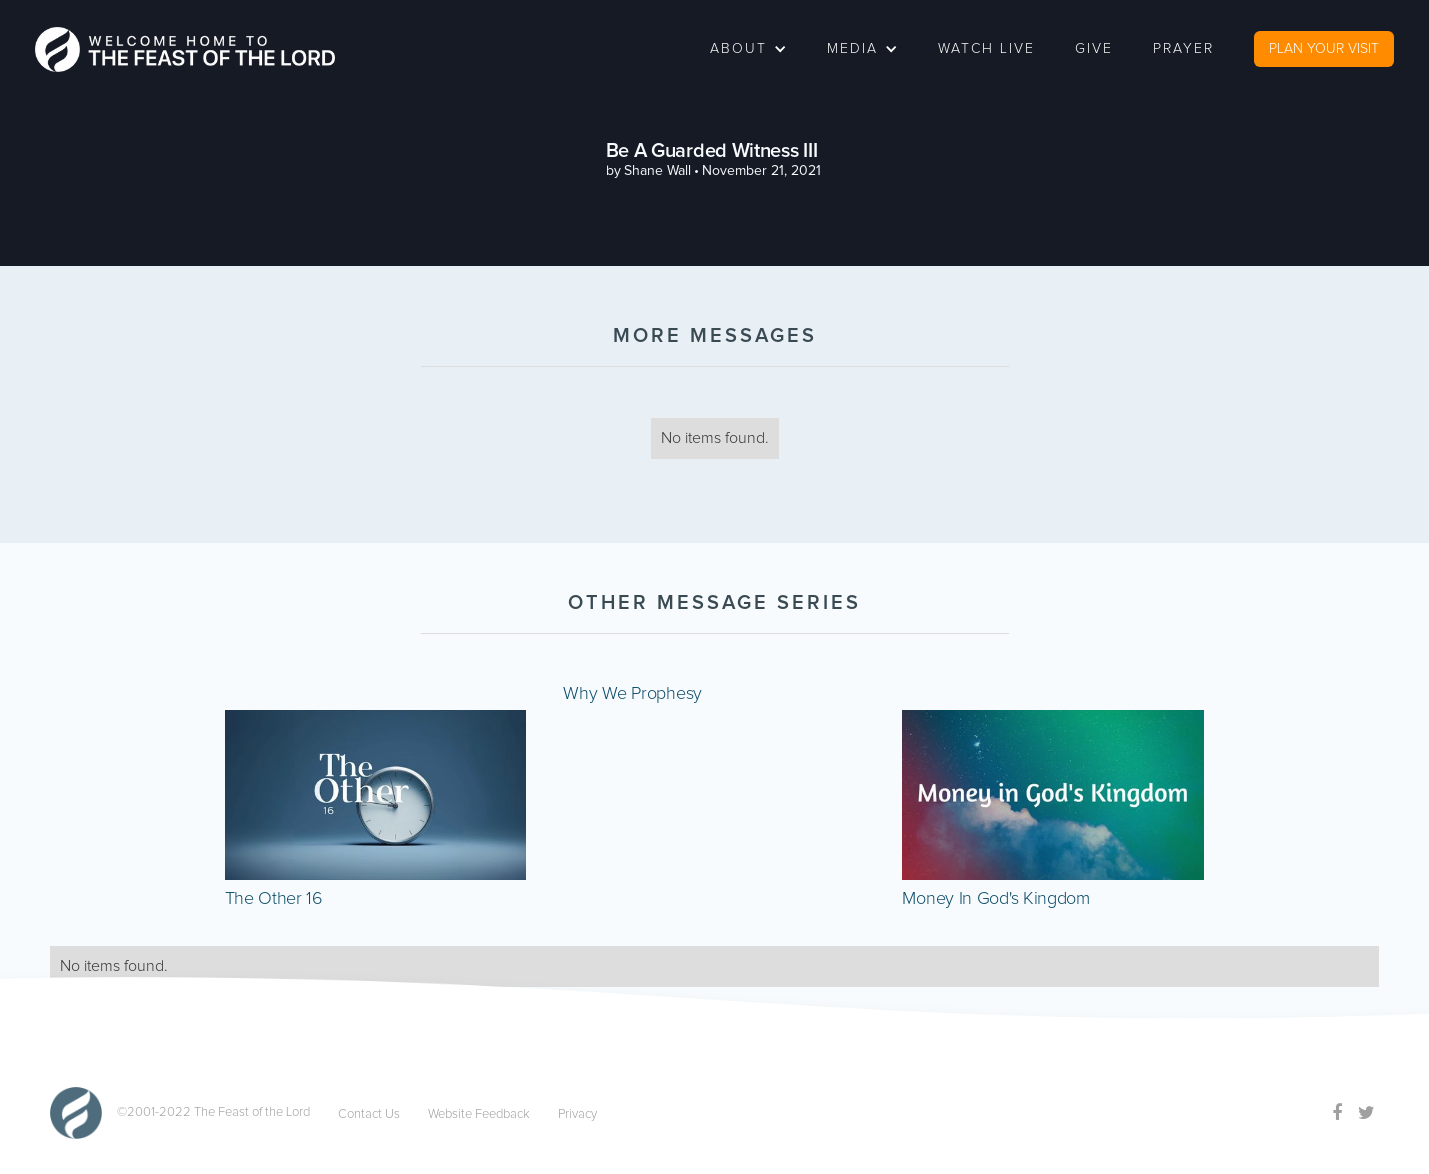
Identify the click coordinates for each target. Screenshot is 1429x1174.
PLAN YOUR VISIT (1324, 49)
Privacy (577, 1114)
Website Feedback (479, 1114)
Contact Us (369, 1114)
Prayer (1183, 49)
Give (1094, 49)
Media (852, 49)
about (738, 49)
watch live (986, 49)
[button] (748, 49)
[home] (185, 49)
